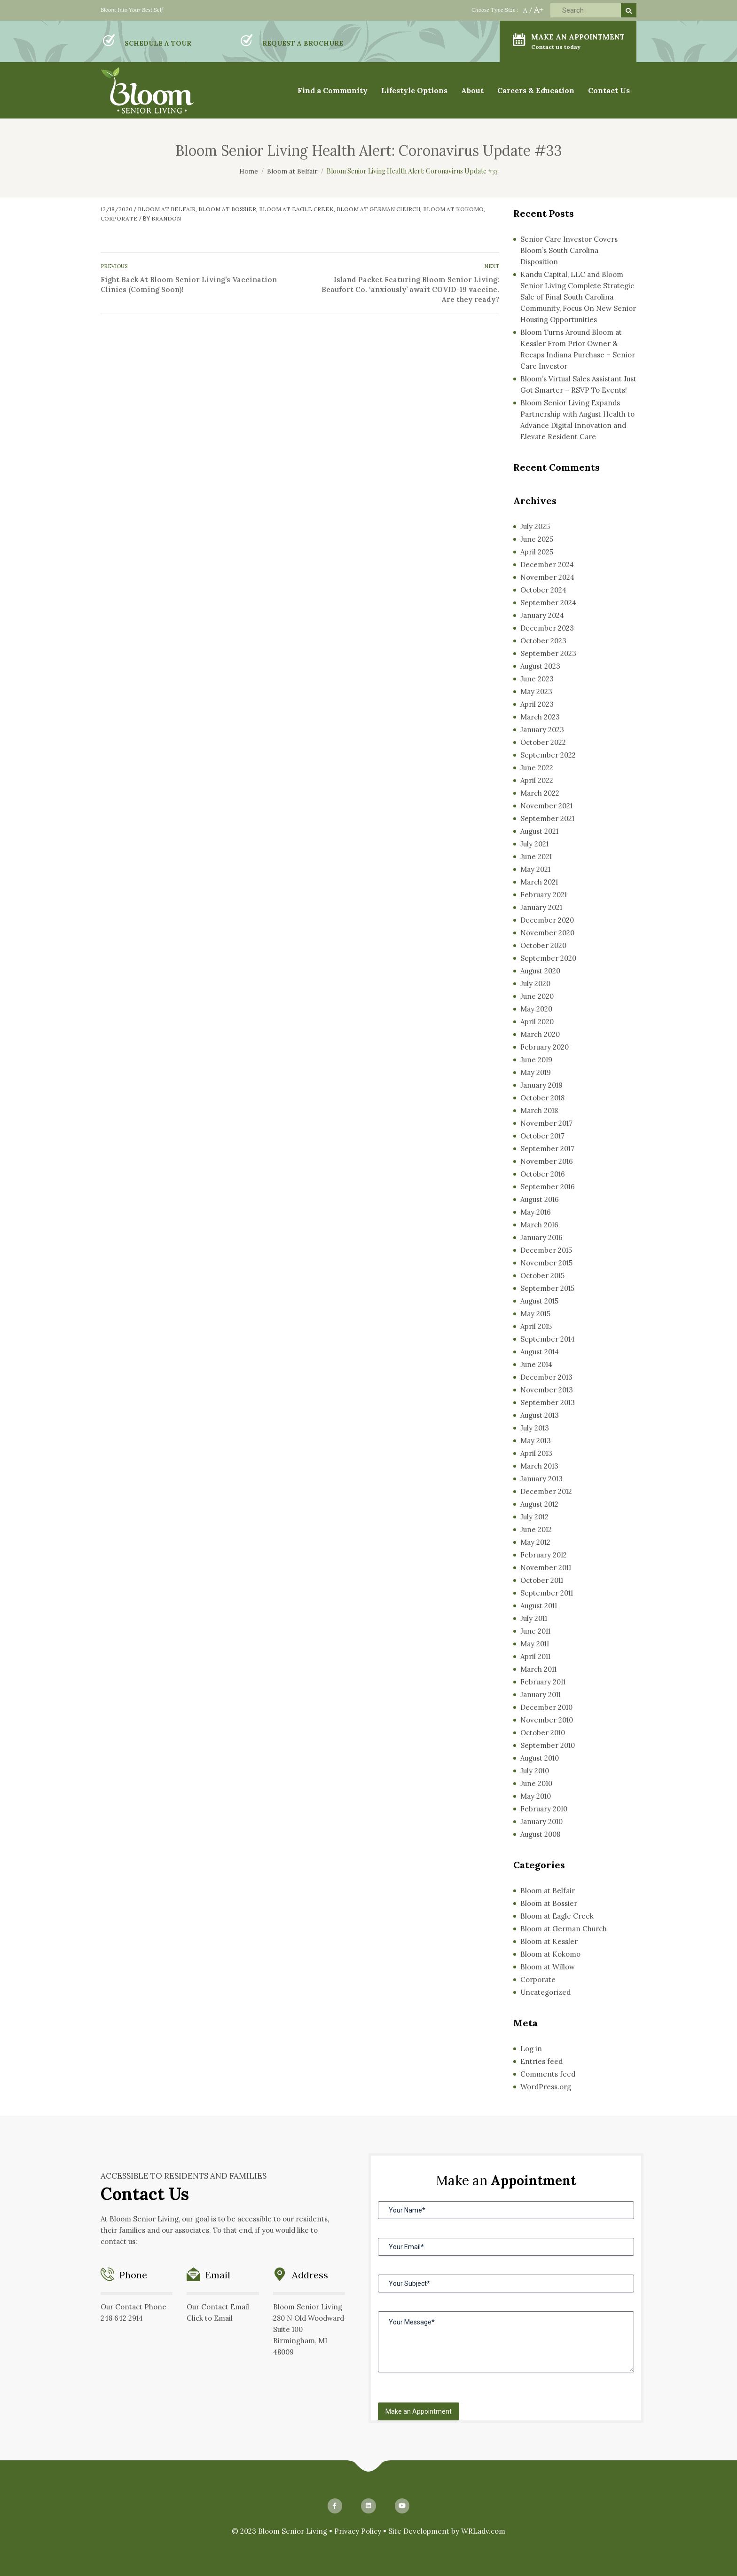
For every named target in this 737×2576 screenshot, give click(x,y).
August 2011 (538, 1605)
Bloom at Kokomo (453, 209)
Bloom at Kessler (549, 1941)
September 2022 (548, 755)
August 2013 (539, 1415)
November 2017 (546, 1123)
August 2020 (540, 970)
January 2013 (541, 1478)
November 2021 (546, 805)
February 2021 (543, 894)
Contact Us (609, 90)
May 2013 (535, 1440)
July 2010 (534, 1770)
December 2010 (546, 1707)
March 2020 (540, 1034)
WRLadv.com (483, 2531)
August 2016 (539, 1199)
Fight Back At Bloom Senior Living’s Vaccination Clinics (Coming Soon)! (189, 284)
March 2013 (539, 1466)
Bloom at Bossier (227, 209)
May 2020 (536, 1008)
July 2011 (533, 1618)
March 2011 (538, 1669)
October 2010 (542, 1732)
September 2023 (548, 653)
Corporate (119, 218)
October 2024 (543, 589)
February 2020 (544, 1047)
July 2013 (534, 1427)
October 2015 (542, 1275)
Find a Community (333, 90)
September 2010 (547, 1745)
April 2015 (536, 1326)
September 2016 (547, 1186)
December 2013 (546, 1377)
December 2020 (547, 920)
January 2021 (541, 907)
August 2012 (539, 1504)
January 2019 (541, 1085)
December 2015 (546, 1250)
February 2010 (543, 1808)
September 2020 (548, 958)
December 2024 (547, 564)
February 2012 (543, 1554)
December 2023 (547, 628)
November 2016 (546, 1161)
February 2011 (542, 1681)
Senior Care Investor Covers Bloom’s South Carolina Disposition (569, 250)
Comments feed (547, 2074)
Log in (531, 2048)
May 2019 (535, 1072)
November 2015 (546, 1262)
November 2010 (546, 1719)
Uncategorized (545, 1992)
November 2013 (546, 1389)
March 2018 (539, 1110)
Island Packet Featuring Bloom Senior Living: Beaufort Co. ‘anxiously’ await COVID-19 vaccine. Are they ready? (410, 289)
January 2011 (540, 1694)
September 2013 (547, 1402)
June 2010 (536, 1783)
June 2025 (536, 539)
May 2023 (536, 691)
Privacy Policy (357, 2531)
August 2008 (540, 1834)
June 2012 (536, 1529)
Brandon (166, 218)
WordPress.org (545, 2086)
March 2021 (539, 881)
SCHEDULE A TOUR (158, 43)
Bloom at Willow (547, 1966)
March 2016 (539, 1224)
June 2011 (535, 1631)
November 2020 (547, 932)
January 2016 (541, 1237)
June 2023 (537, 678)
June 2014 (536, 1364)
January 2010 (541, 1821)
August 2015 (539, 1300)
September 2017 (547, 1148)
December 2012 (546, 1491)
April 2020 (537, 1021)
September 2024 (548, 602)
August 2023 (540, 666)
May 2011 (534, 1643)
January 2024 (542, 615)
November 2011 (545, 1567)
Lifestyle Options (414, 90)
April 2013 (536, 1453)
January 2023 (542, 729)
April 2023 (537, 704)
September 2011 (546, 1592)
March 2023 (540, 716)
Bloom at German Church (378, 209)
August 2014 (539, 1351)
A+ (538, 9)
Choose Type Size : (494, 9)
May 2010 (535, 1796)
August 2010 (539, 1758)
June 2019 (536, 1059)
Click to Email (210, 2318)
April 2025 (536, 551)
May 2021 (535, 869)
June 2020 (537, 996)
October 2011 (541, 1580)
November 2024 (547, 577)
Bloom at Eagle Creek (296, 209)
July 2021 (534, 843)
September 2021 (547, 818)
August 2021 (539, 831)
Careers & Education (535, 90)
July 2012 (534, 1516)
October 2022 (543, 742)
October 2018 (542, 1097)
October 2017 (542, 1135)
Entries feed (541, 2061)
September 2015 (547, 1288)
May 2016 (535, 1212)
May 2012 (535, 1542)
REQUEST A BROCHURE (302, 43)
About (472, 90)
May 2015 (535, 1313)
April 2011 (535, 1656)
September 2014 (547, 1339)
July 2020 (535, 983)
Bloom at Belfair (167, 209)
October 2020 (543, 945)
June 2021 (536, 856)
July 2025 (535, 526)
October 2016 (542, 1173)
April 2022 (536, 780)
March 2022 (539, 793)
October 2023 (543, 640)
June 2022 (536, 767)
